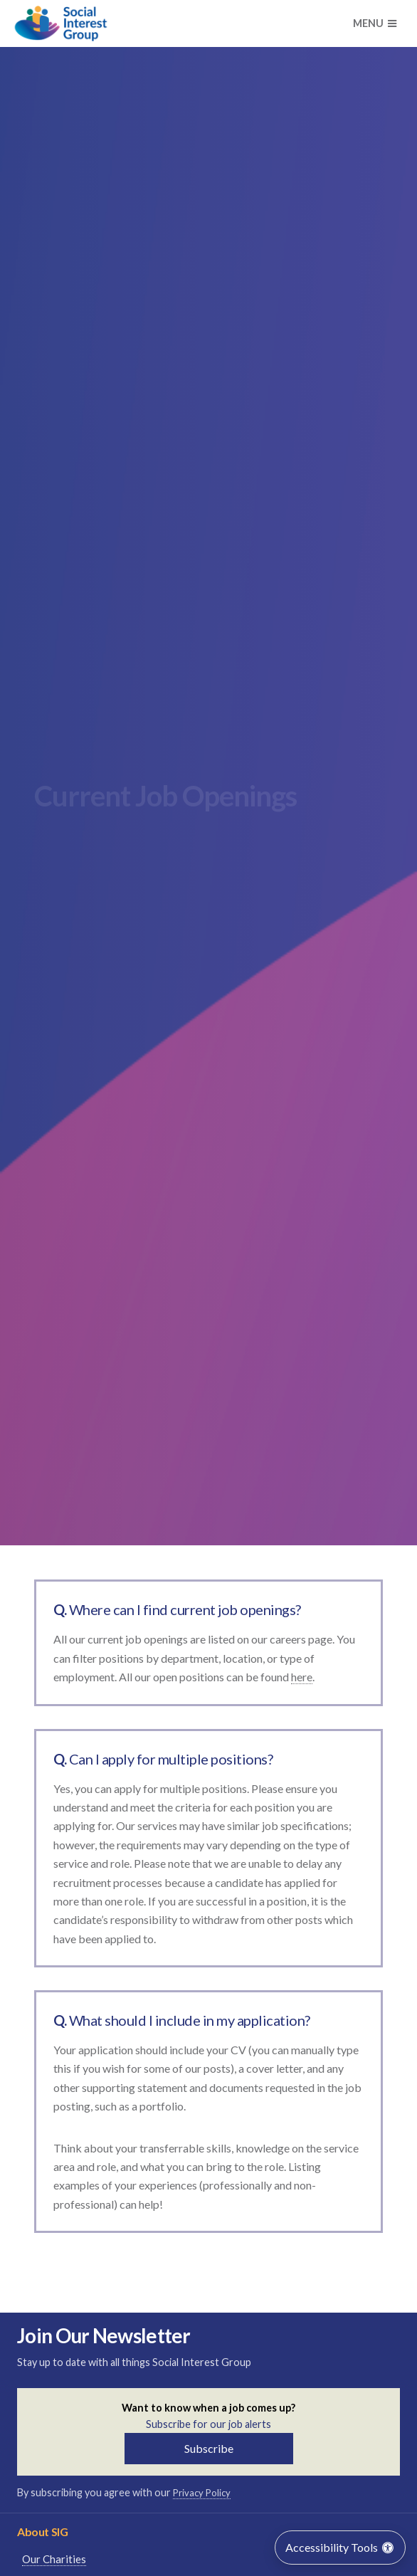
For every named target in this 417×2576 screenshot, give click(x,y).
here (301, 1676)
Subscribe (208, 2448)
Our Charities (54, 2559)
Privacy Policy (202, 2492)
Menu (374, 23)
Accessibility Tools (340, 2547)
